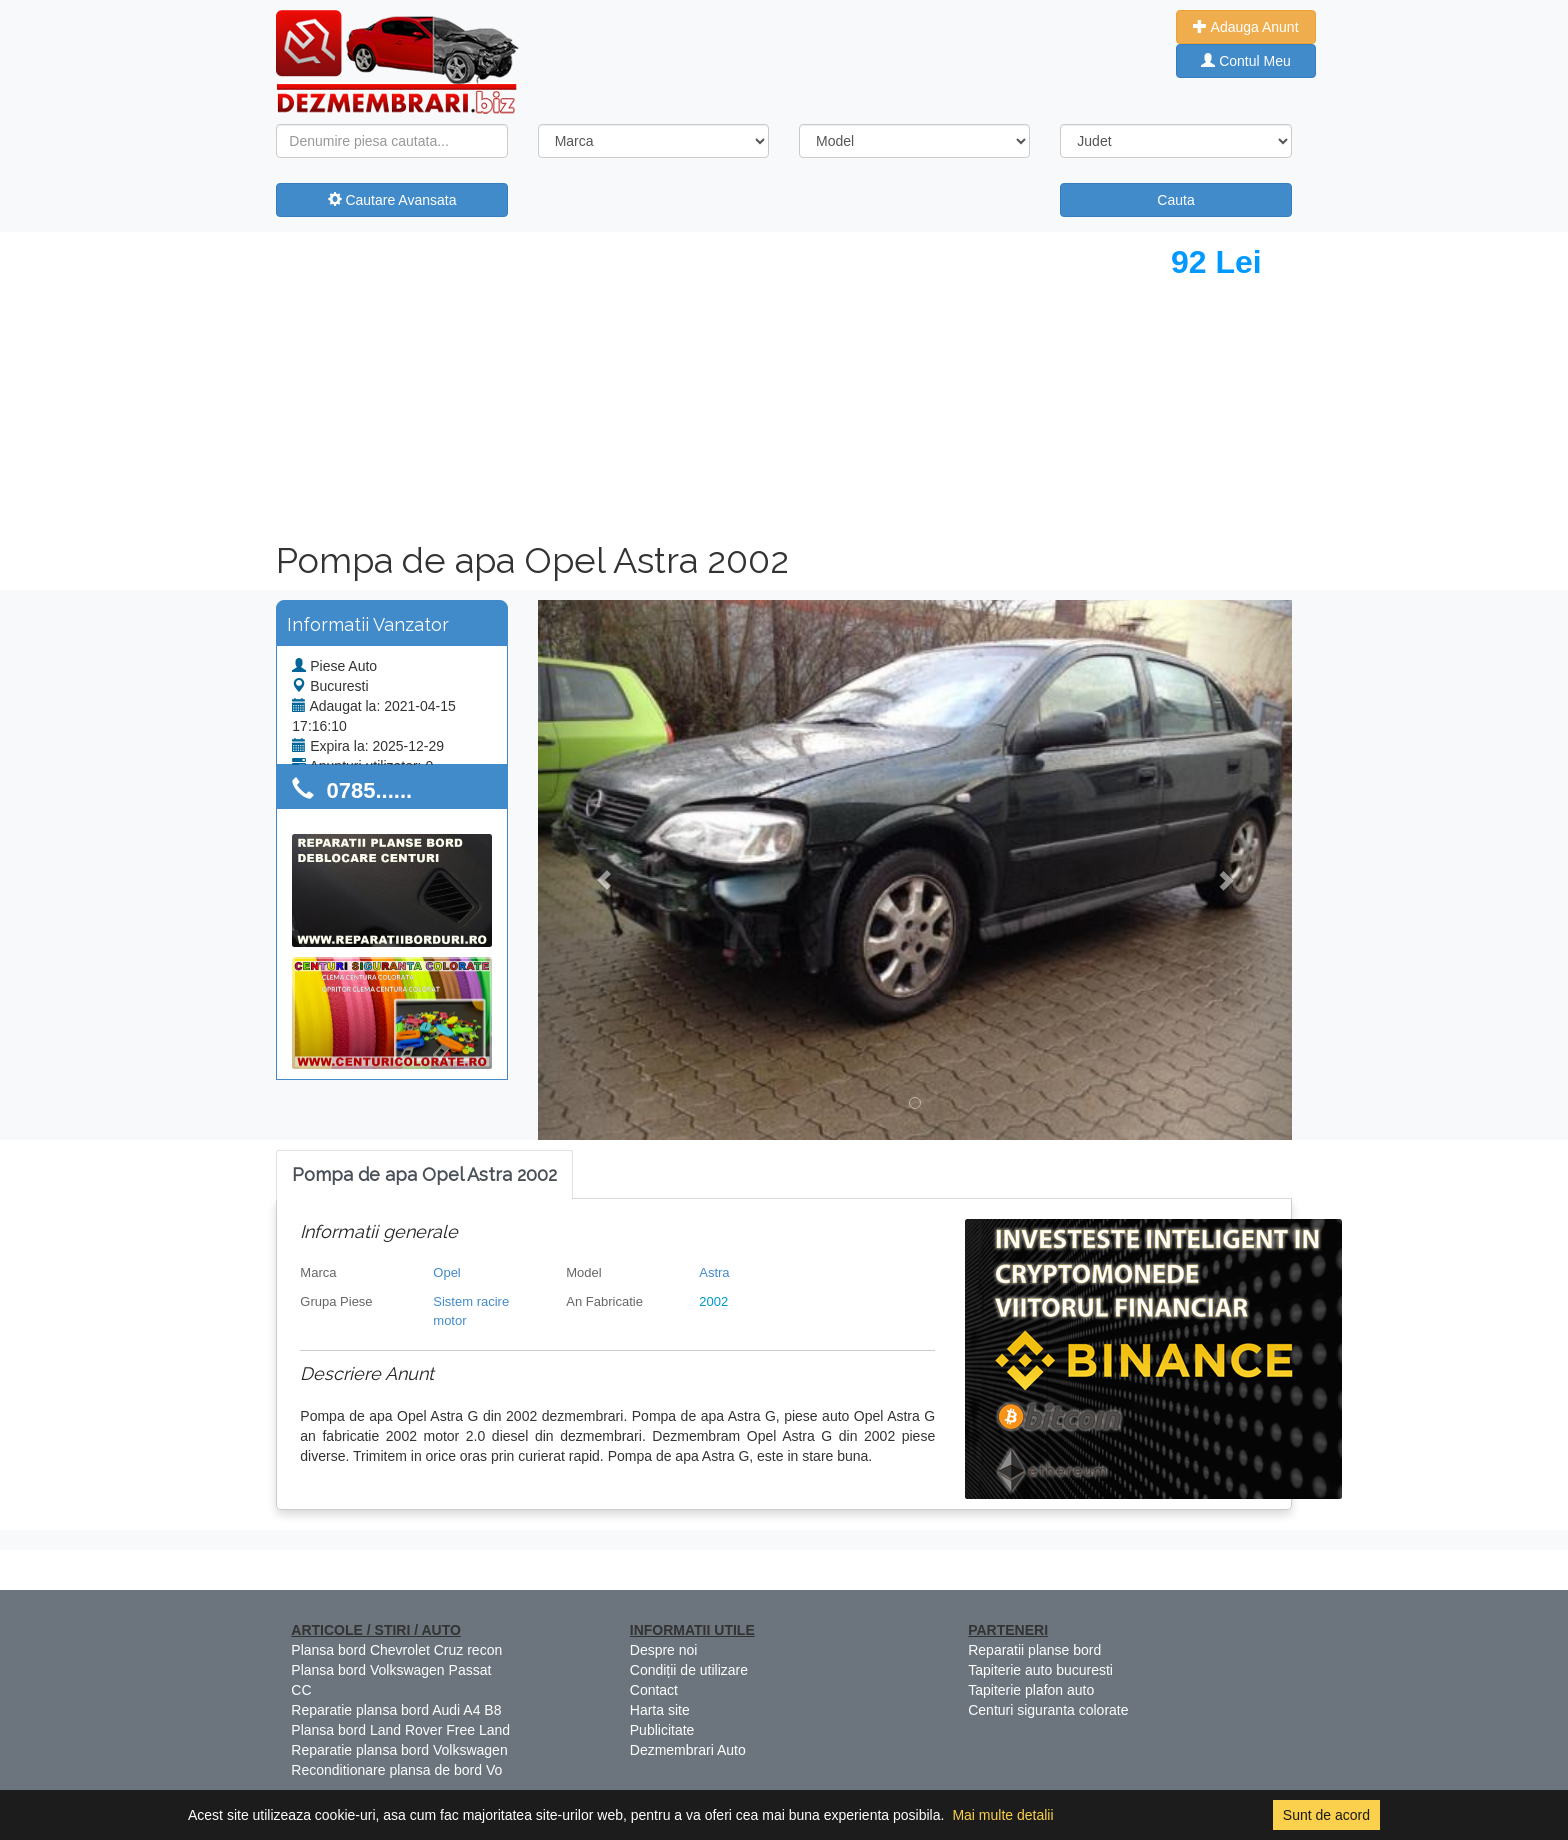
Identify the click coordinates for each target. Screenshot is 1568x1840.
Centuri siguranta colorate (1048, 1710)
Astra (714, 1272)
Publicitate (662, 1730)
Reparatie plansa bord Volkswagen (399, 1750)
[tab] (424, 1175)
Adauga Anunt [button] (1245, 27)
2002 (713, 1301)
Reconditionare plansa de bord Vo (396, 1770)
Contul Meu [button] (1245, 61)
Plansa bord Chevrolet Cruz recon (396, 1650)
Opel (446, 1272)
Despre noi (664, 1650)
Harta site (660, 1710)
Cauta (1175, 200)
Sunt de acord (1326, 1815)
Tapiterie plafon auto (1031, 1690)
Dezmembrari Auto (688, 1750)
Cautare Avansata (392, 200)
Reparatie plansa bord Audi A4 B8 (396, 1710)
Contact (654, 1690)
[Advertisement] (533, 382)
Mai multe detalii (1002, 1815)
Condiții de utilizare (689, 1670)
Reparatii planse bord (1034, 1650)
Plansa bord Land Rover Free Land (400, 1730)
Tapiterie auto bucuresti (1040, 1670)
